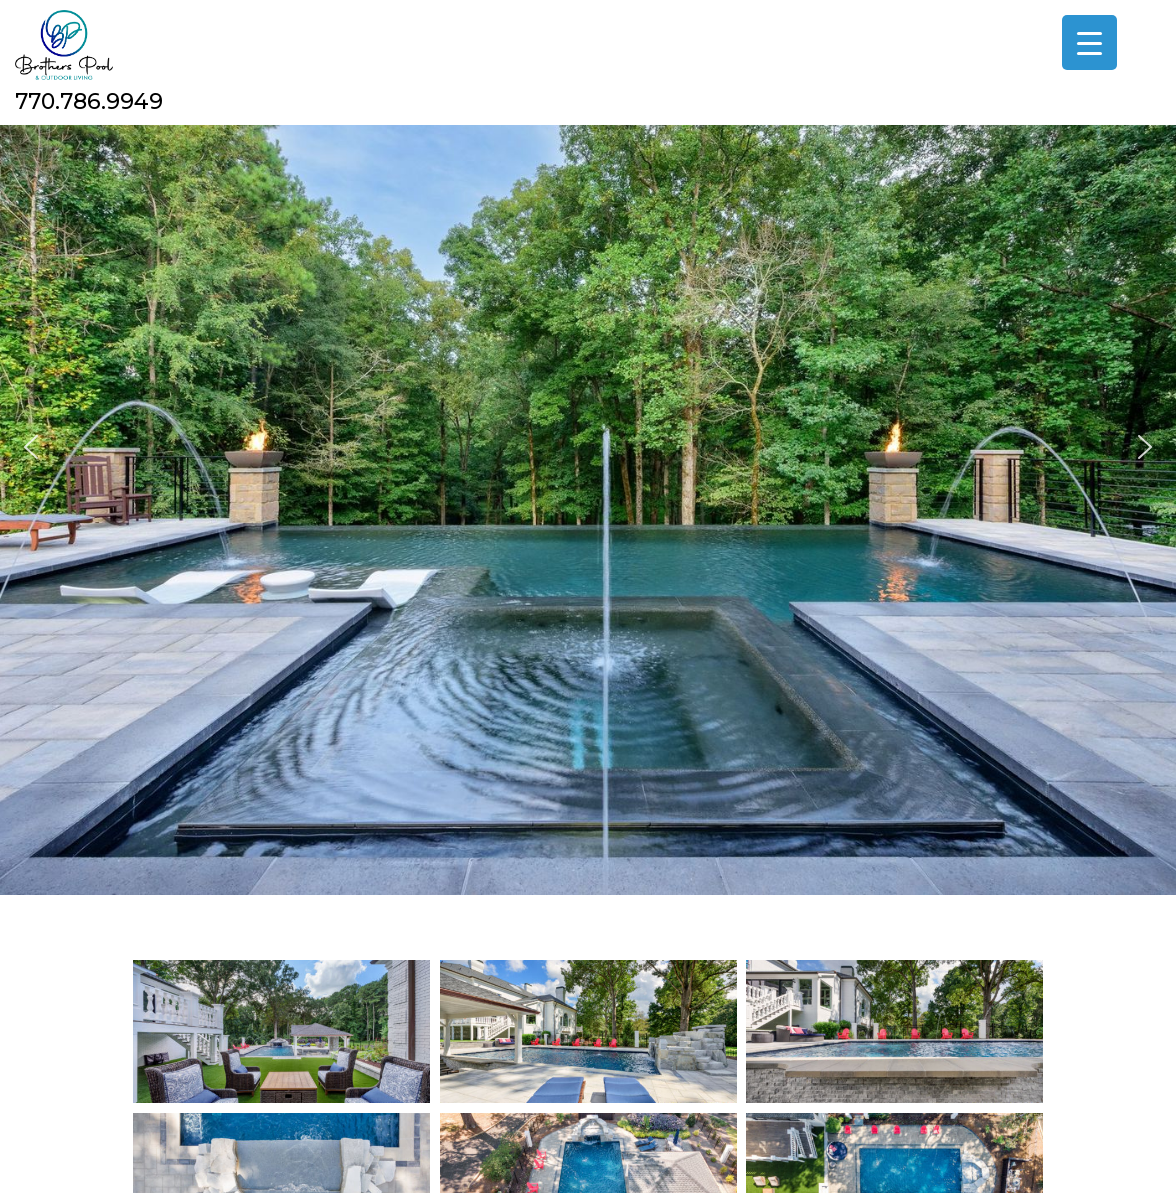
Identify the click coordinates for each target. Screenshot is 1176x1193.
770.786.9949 (89, 101)
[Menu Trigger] (1089, 42)
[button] (31, 447)
